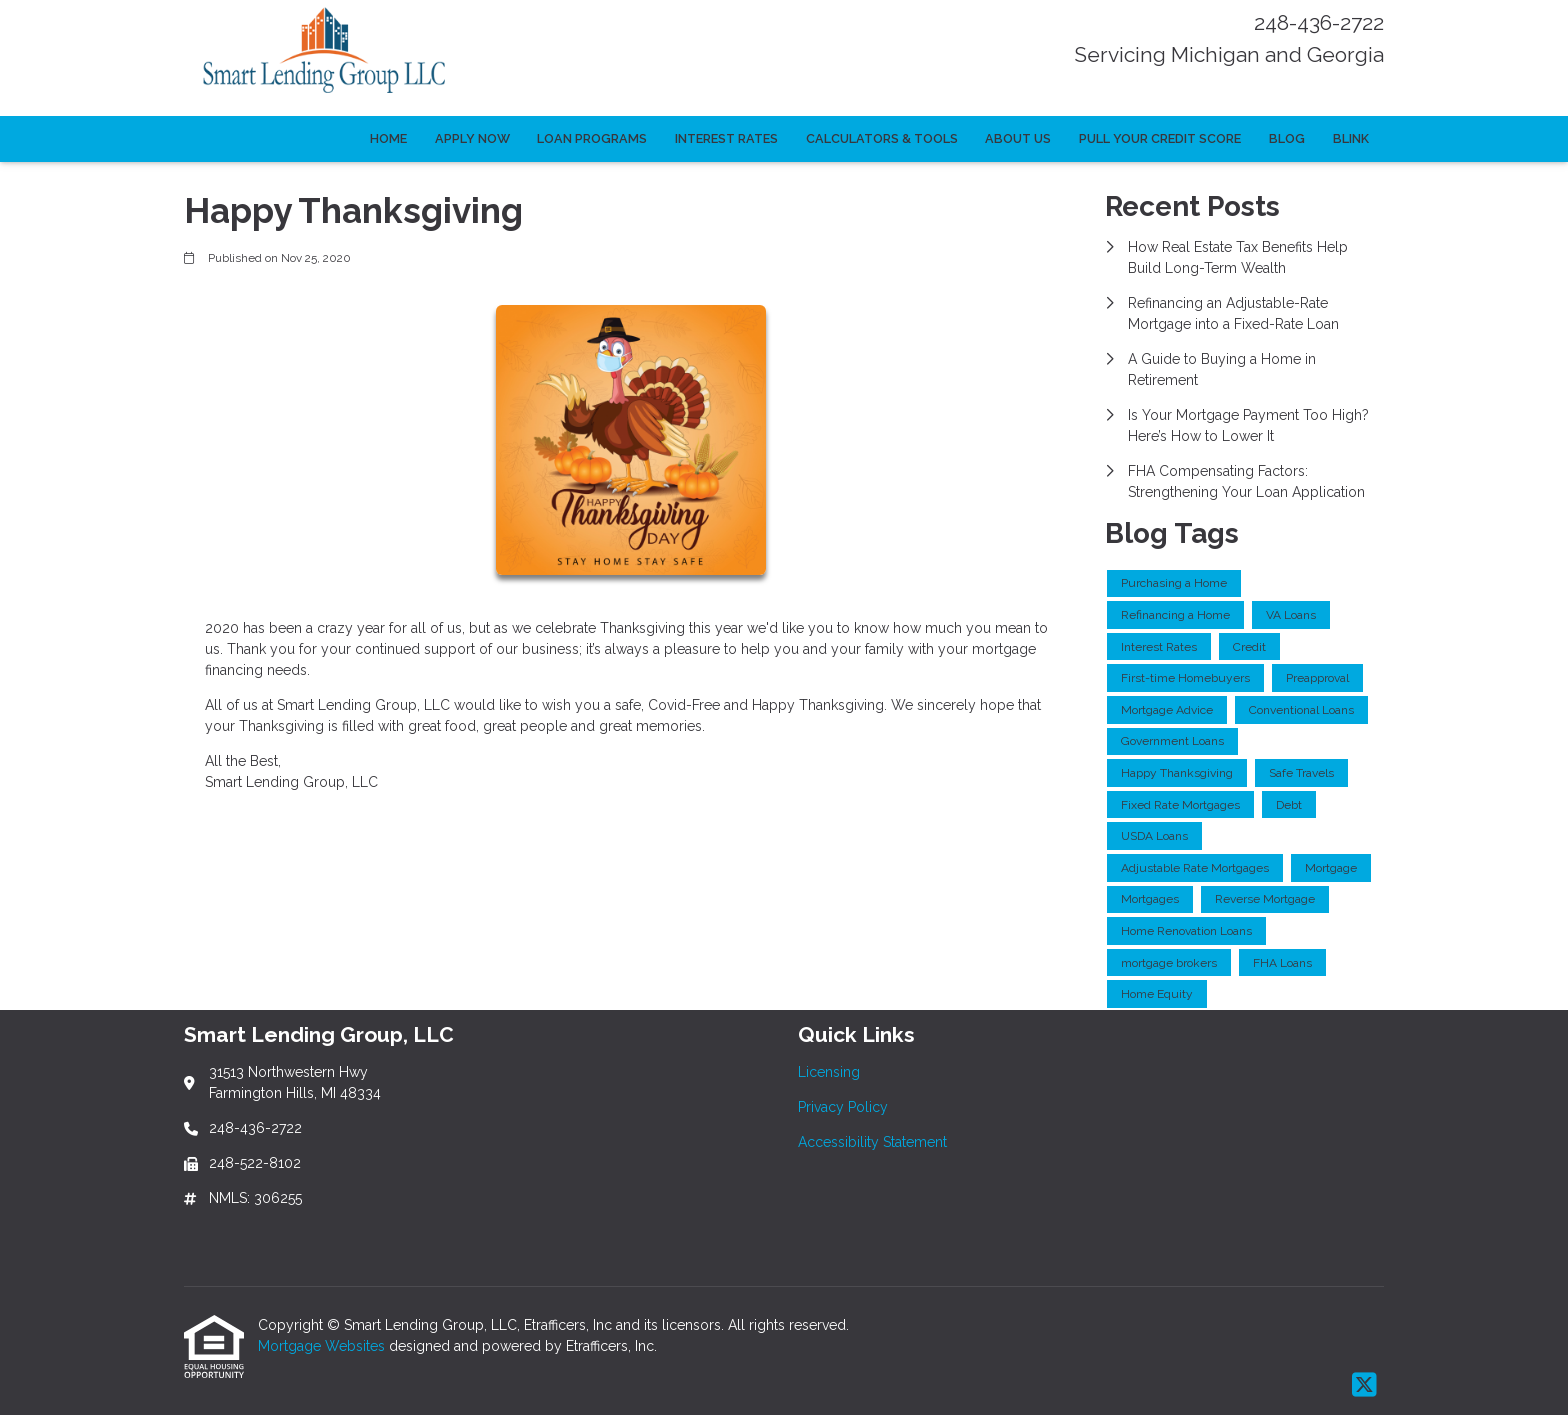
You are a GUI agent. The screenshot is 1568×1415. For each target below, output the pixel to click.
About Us (1018, 138)
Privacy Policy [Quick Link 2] (843, 1107)
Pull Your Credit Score (1160, 138)
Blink (1351, 138)
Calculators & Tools (882, 138)
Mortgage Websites (323, 1346)
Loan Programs (592, 138)
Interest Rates (726, 138)
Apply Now (472, 138)
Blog (1287, 138)
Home (388, 138)
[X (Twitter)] (1364, 1386)
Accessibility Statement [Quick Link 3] (872, 1142)
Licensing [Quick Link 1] (829, 1072)
